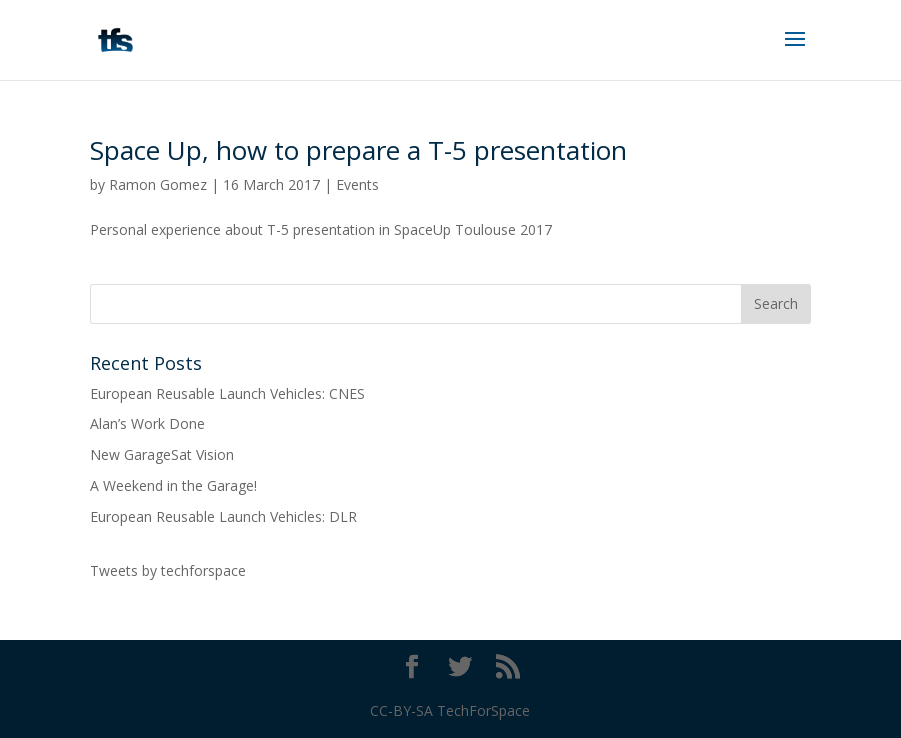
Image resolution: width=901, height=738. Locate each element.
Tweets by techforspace (168, 570)
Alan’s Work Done (147, 423)
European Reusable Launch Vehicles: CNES (227, 393)
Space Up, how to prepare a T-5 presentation (358, 150)
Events (357, 184)
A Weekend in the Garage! (173, 485)
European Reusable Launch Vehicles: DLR (223, 516)
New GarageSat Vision (162, 454)
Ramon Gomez (158, 184)
